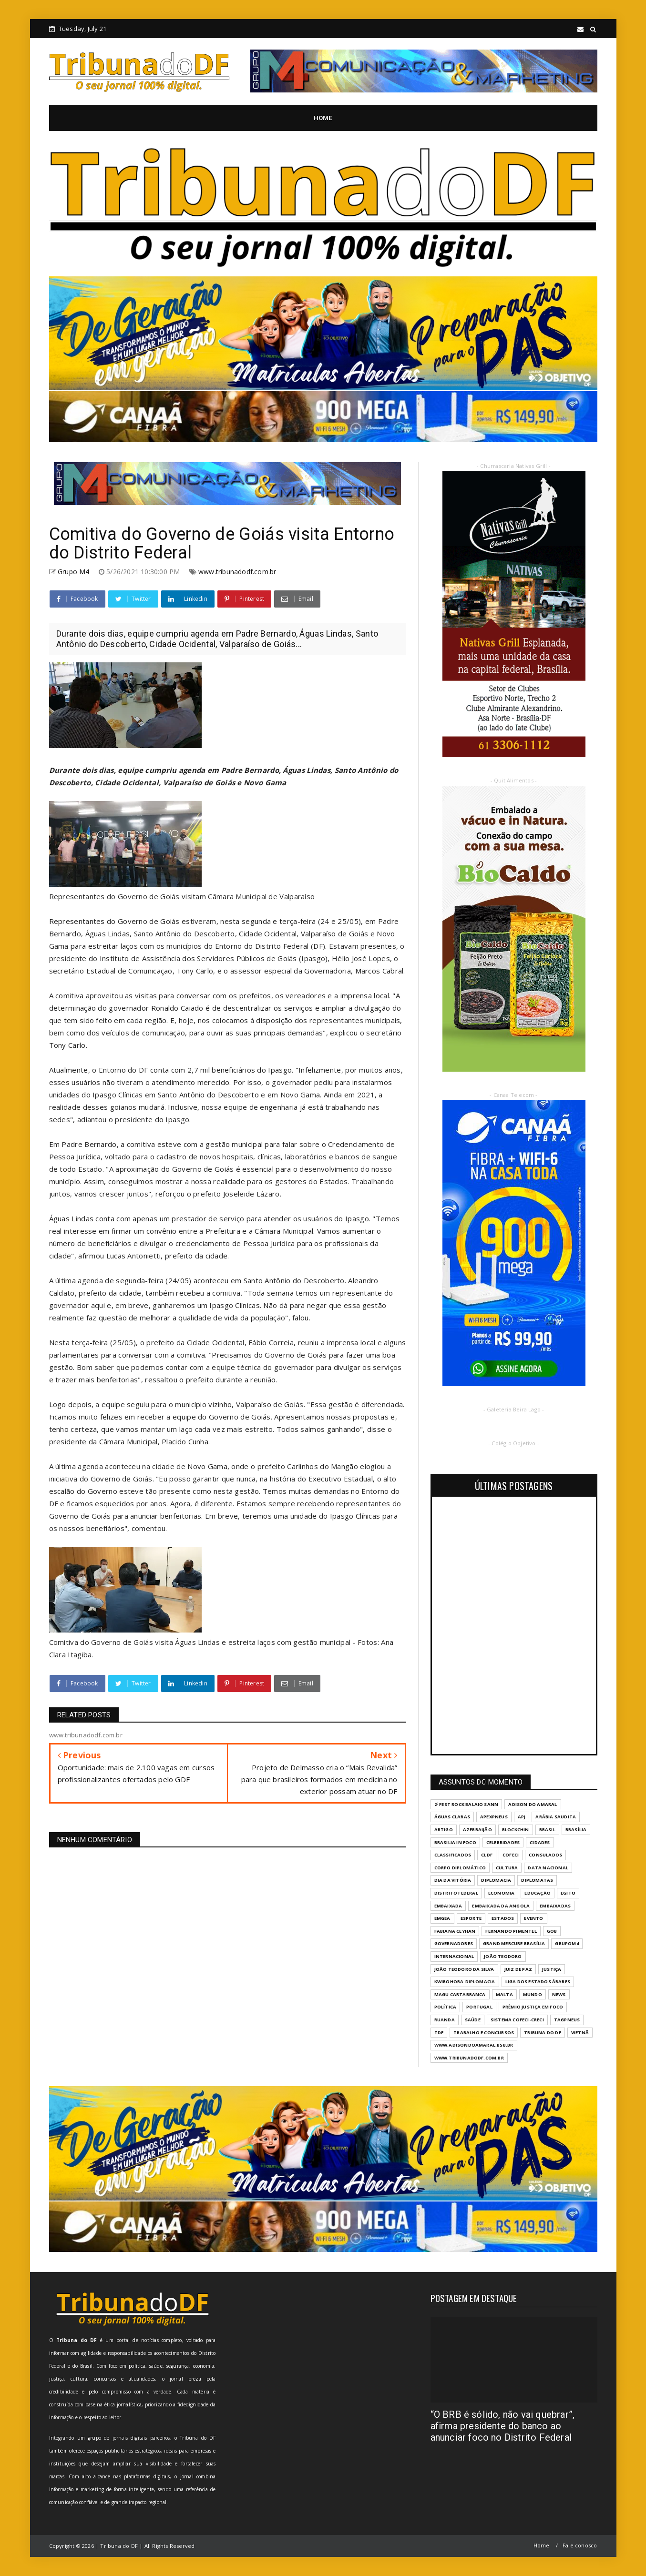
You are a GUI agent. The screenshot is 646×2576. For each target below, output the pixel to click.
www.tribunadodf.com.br (237, 571)
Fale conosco (580, 2545)
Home (541, 2545)
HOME (323, 118)
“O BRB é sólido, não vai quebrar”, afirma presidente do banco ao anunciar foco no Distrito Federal (503, 2426)
